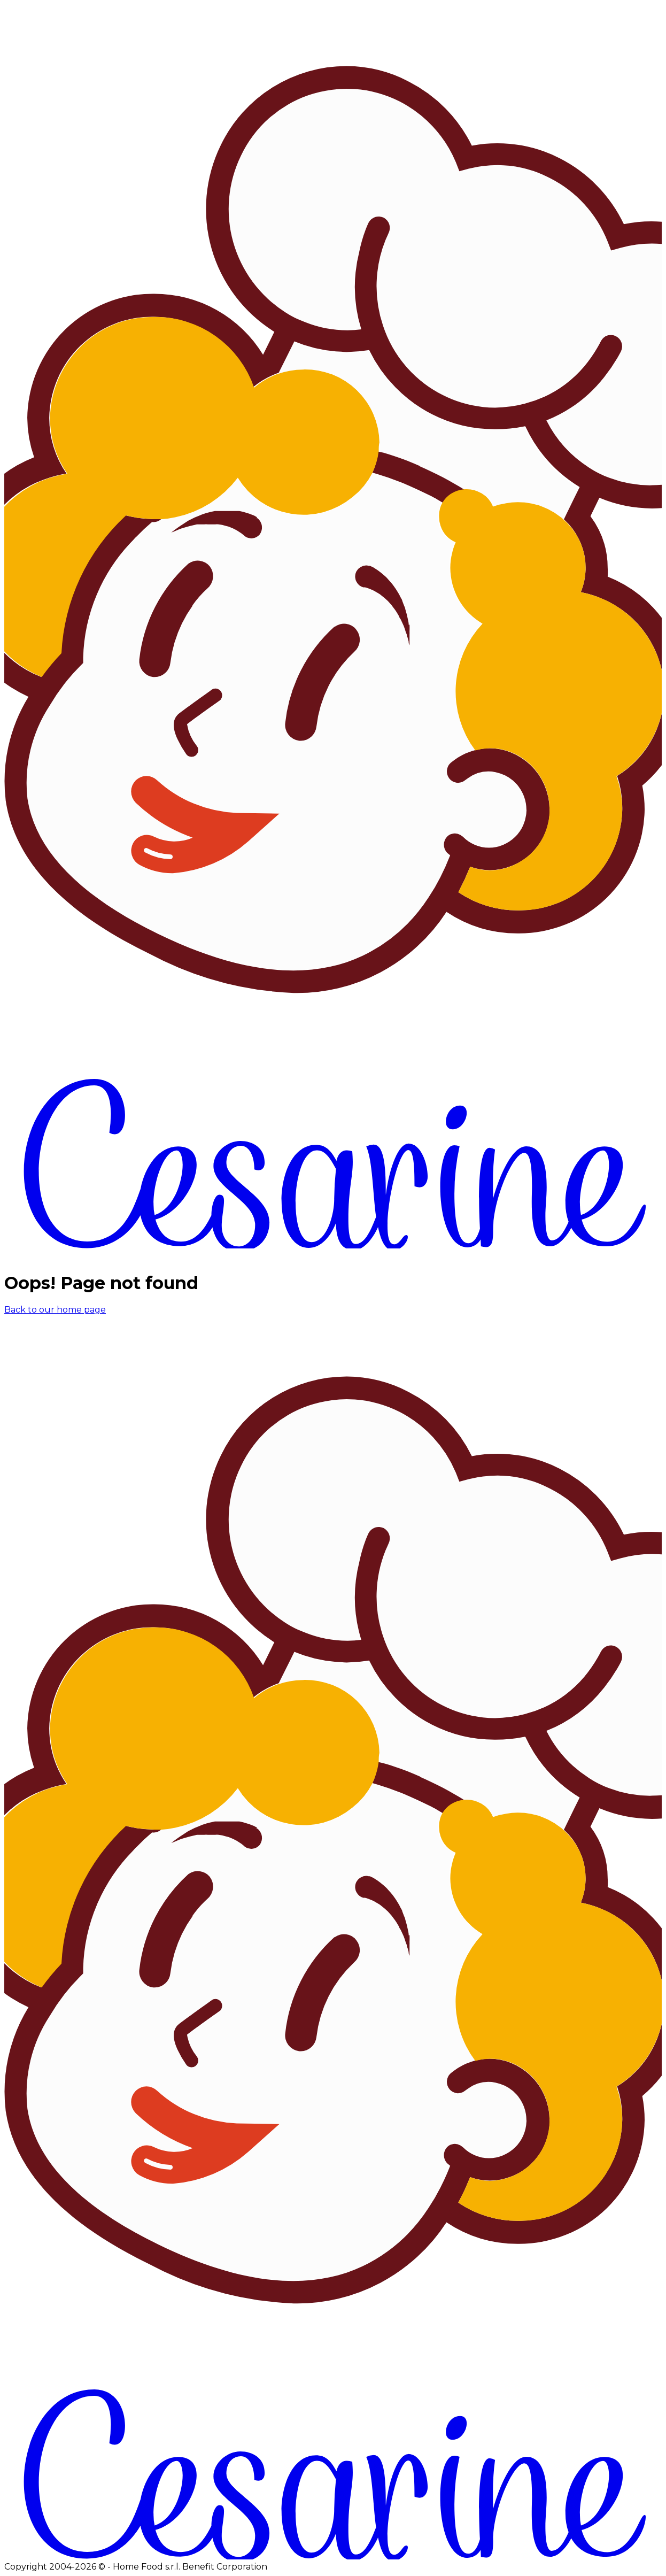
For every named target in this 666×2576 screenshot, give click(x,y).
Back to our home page (55, 1310)
